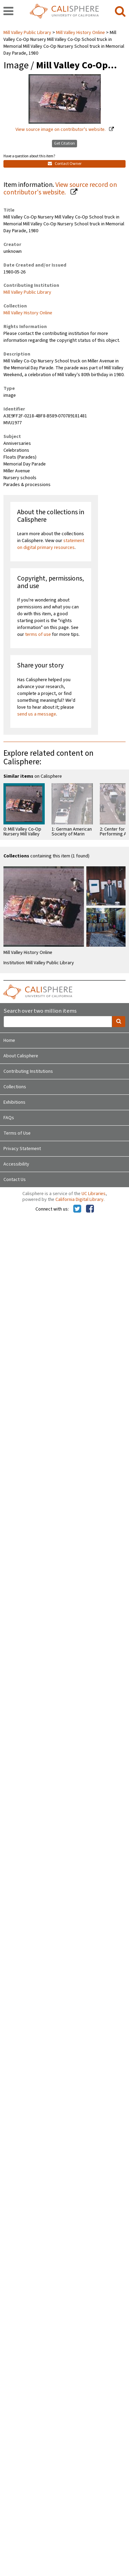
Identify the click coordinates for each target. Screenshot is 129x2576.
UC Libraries (94, 1193)
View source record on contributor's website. (60, 189)
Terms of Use (17, 1133)
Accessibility (16, 1164)
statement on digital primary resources (50, 544)
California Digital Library (79, 1199)
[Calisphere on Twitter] (77, 1209)
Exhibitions (14, 1102)
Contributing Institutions (28, 1071)
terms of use (38, 634)
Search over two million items (40, 1011)
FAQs (8, 1117)
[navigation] (8, 11)
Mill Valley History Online (80, 32)
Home (9, 1040)
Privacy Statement (22, 1148)
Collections (14, 1086)
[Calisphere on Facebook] (90, 1209)
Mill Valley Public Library (27, 32)
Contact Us (14, 1179)
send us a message (36, 714)
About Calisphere (20, 1056)
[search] (120, 11)
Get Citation (64, 143)
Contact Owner (65, 164)
